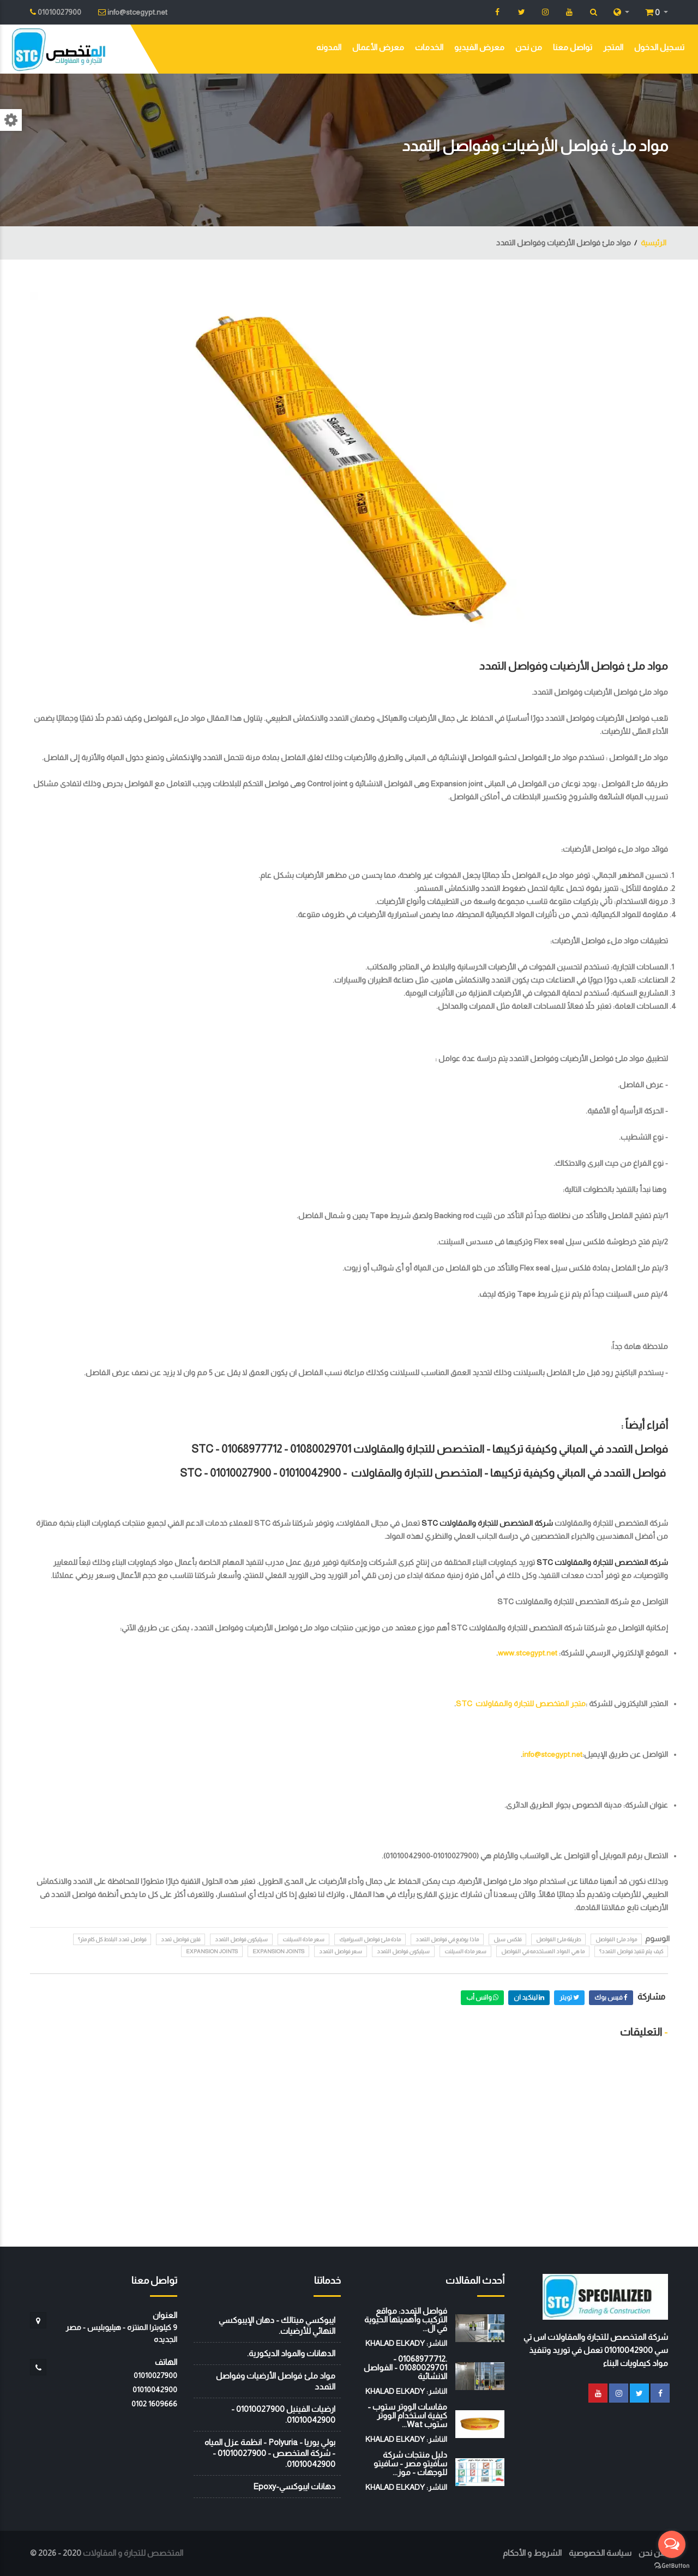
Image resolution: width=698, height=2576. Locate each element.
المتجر (613, 47)
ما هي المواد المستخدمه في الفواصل (543, 1951)
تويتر (569, 1997)
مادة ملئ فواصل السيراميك (370, 1939)
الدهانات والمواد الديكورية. (291, 2353)
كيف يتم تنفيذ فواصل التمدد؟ (631, 1951)
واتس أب (482, 1997)
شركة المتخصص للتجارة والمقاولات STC (487, 1523)
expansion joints (278, 1951)
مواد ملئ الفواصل (616, 1939)
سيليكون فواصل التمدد (241, 1939)
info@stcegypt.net (552, 1754)
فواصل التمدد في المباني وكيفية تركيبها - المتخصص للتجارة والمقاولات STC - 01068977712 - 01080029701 (429, 1449)
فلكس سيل (507, 1939)
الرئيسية (653, 242)
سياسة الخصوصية (600, 2552)
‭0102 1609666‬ (154, 2403)
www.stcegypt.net (527, 1652)
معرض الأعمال (378, 47)
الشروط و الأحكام (532, 2552)
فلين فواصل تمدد (180, 1939)
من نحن (528, 47)
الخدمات (429, 47)
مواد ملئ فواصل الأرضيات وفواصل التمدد (573, 666)
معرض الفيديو (479, 47)
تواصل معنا (572, 47)
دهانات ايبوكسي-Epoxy (294, 2486)
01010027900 (155, 2375)
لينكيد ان (529, 1997)
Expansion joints (212, 1951)
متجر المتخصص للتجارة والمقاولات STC (521, 1703)
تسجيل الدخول (659, 47)
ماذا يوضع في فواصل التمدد (447, 1939)
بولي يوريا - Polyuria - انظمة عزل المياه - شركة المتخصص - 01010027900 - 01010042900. (269, 2453)
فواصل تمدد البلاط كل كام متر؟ (112, 1939)
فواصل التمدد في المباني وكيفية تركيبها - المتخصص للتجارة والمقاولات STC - (423, 1473)
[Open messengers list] (671, 2544)
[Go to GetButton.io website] (671, 2565)
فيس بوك (611, 1997)
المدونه (328, 47)
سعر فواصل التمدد (340, 1951)
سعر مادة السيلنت (303, 1939)
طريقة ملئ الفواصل (558, 1939)
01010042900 (155, 2389)
